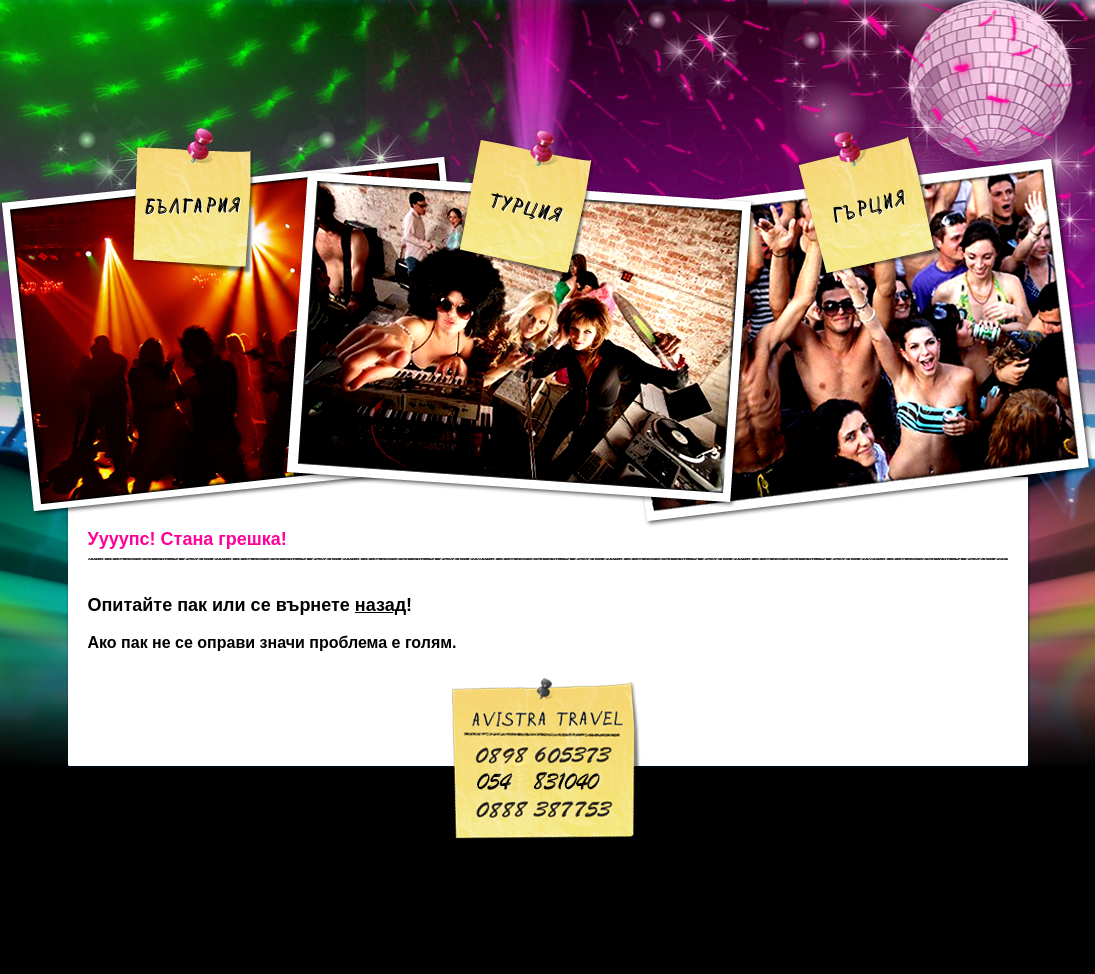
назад (380, 605)
